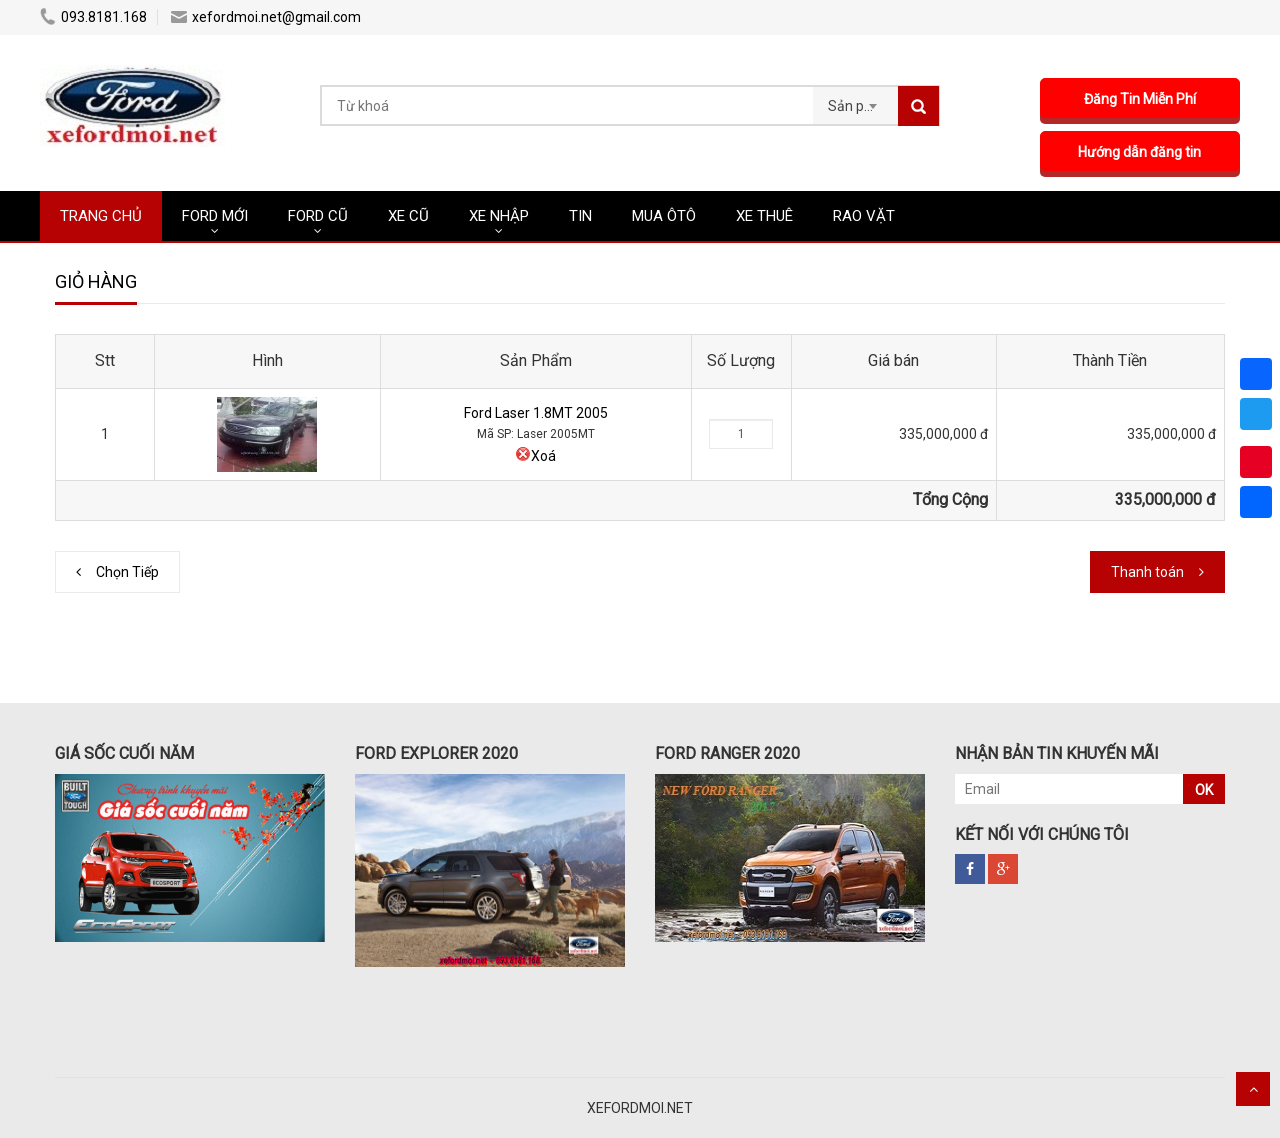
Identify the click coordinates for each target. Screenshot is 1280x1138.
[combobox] (855, 100)
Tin (580, 216)
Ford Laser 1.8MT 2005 (536, 413)
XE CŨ (408, 216)
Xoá (535, 456)
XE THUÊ (764, 216)
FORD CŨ (318, 216)
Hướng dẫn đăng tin (1140, 152)
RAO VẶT (864, 216)
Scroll (1253, 1089)
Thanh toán (1147, 572)
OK (1204, 790)
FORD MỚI (215, 216)
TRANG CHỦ (101, 216)
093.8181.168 (93, 17)
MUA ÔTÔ (664, 216)
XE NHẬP (499, 216)
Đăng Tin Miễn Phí (1140, 99)
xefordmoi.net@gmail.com (266, 17)
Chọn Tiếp (127, 572)
